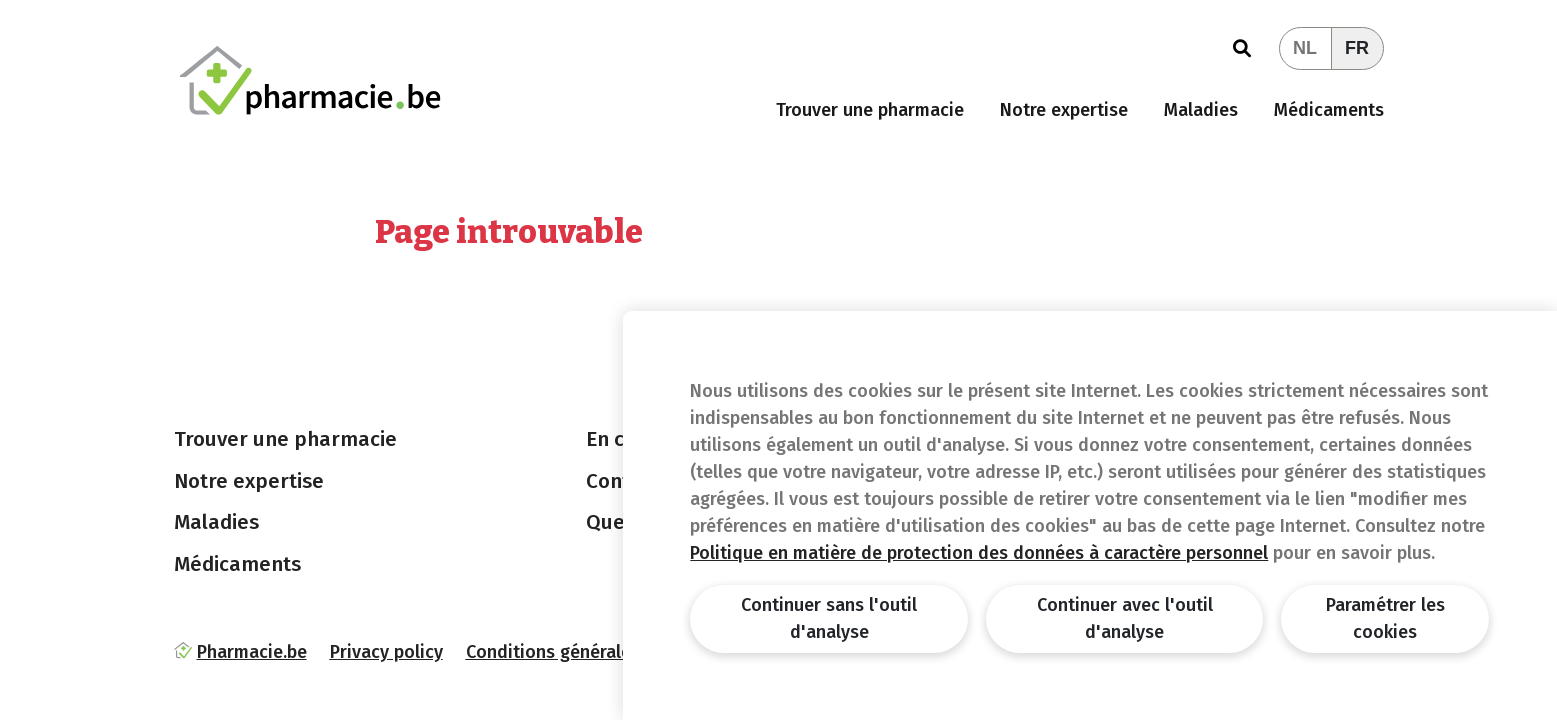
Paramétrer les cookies (1385, 618)
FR (1357, 48)
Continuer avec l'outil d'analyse (1125, 618)
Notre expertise (1064, 110)
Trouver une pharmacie (870, 110)
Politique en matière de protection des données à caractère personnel (979, 553)
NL (1305, 48)
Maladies (1201, 110)
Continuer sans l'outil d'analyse (829, 618)
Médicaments (1329, 110)
